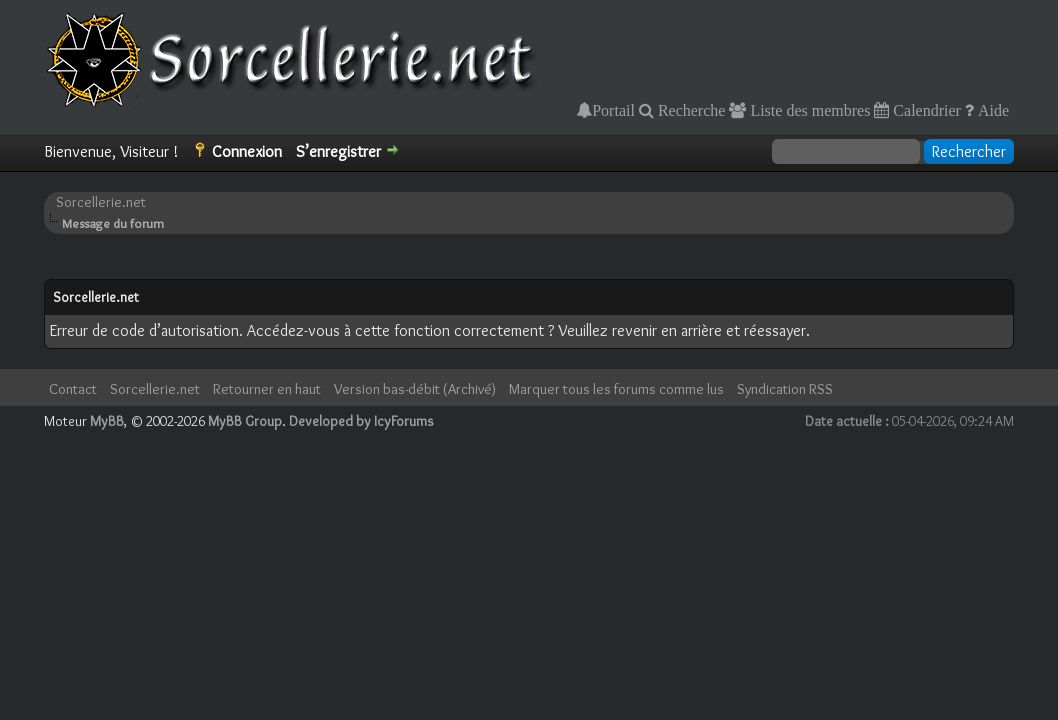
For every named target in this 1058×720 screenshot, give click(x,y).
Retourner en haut (267, 389)
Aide (991, 110)
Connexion (247, 151)
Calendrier (925, 110)
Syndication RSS (785, 389)
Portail (613, 110)
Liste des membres (808, 110)
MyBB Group (245, 421)
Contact (73, 389)
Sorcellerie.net (101, 202)
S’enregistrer (338, 151)
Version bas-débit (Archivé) (415, 389)
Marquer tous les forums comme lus (616, 389)
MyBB (107, 421)
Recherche (690, 110)
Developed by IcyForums (361, 421)
